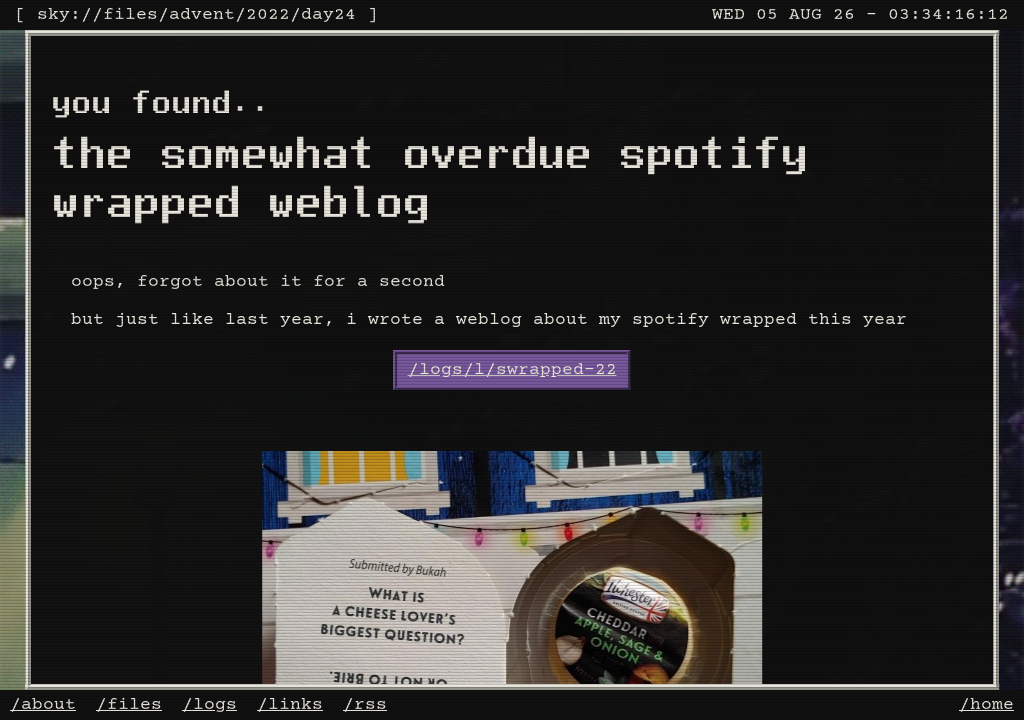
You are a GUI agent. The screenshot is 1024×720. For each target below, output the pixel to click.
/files (129, 705)
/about (43, 705)
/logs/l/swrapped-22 (512, 370)
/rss (365, 705)
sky (53, 15)
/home (986, 705)
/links (290, 705)
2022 (268, 15)
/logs (209, 705)
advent (202, 15)
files (130, 15)
